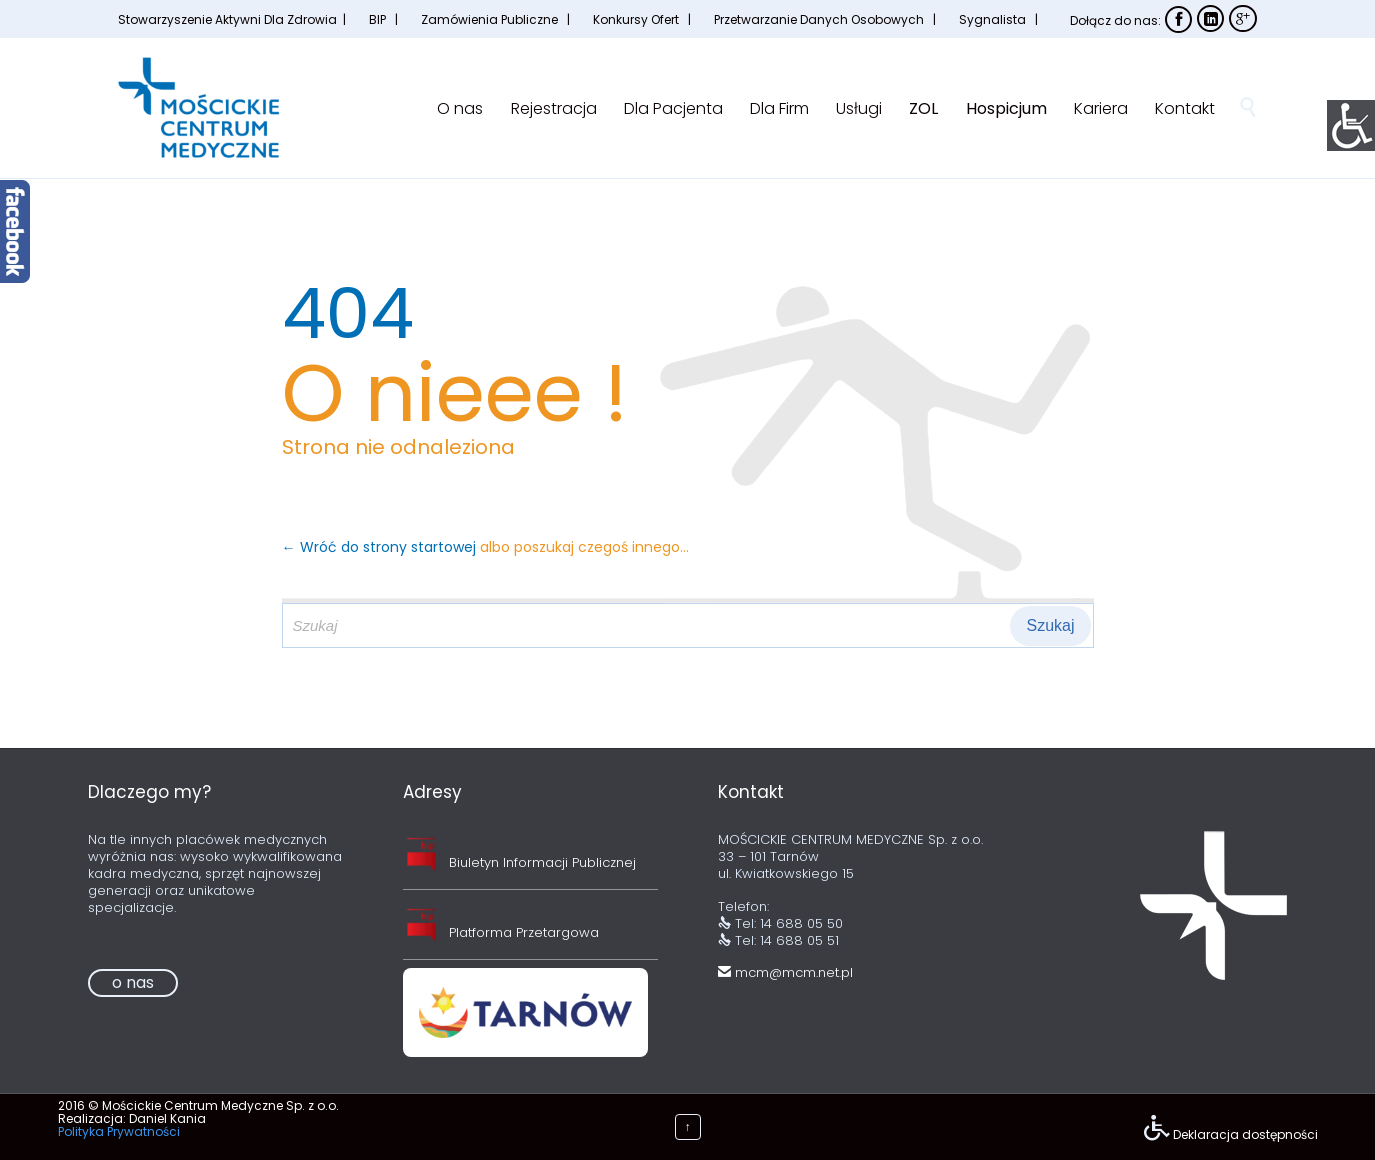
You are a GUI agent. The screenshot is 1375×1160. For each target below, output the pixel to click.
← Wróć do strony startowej (381, 547)
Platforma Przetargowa (524, 932)
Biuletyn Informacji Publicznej (542, 862)
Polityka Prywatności (119, 1131)
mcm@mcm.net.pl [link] (785, 972)
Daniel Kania (167, 1118)
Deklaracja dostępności (1245, 1134)
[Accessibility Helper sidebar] (1351, 124)
